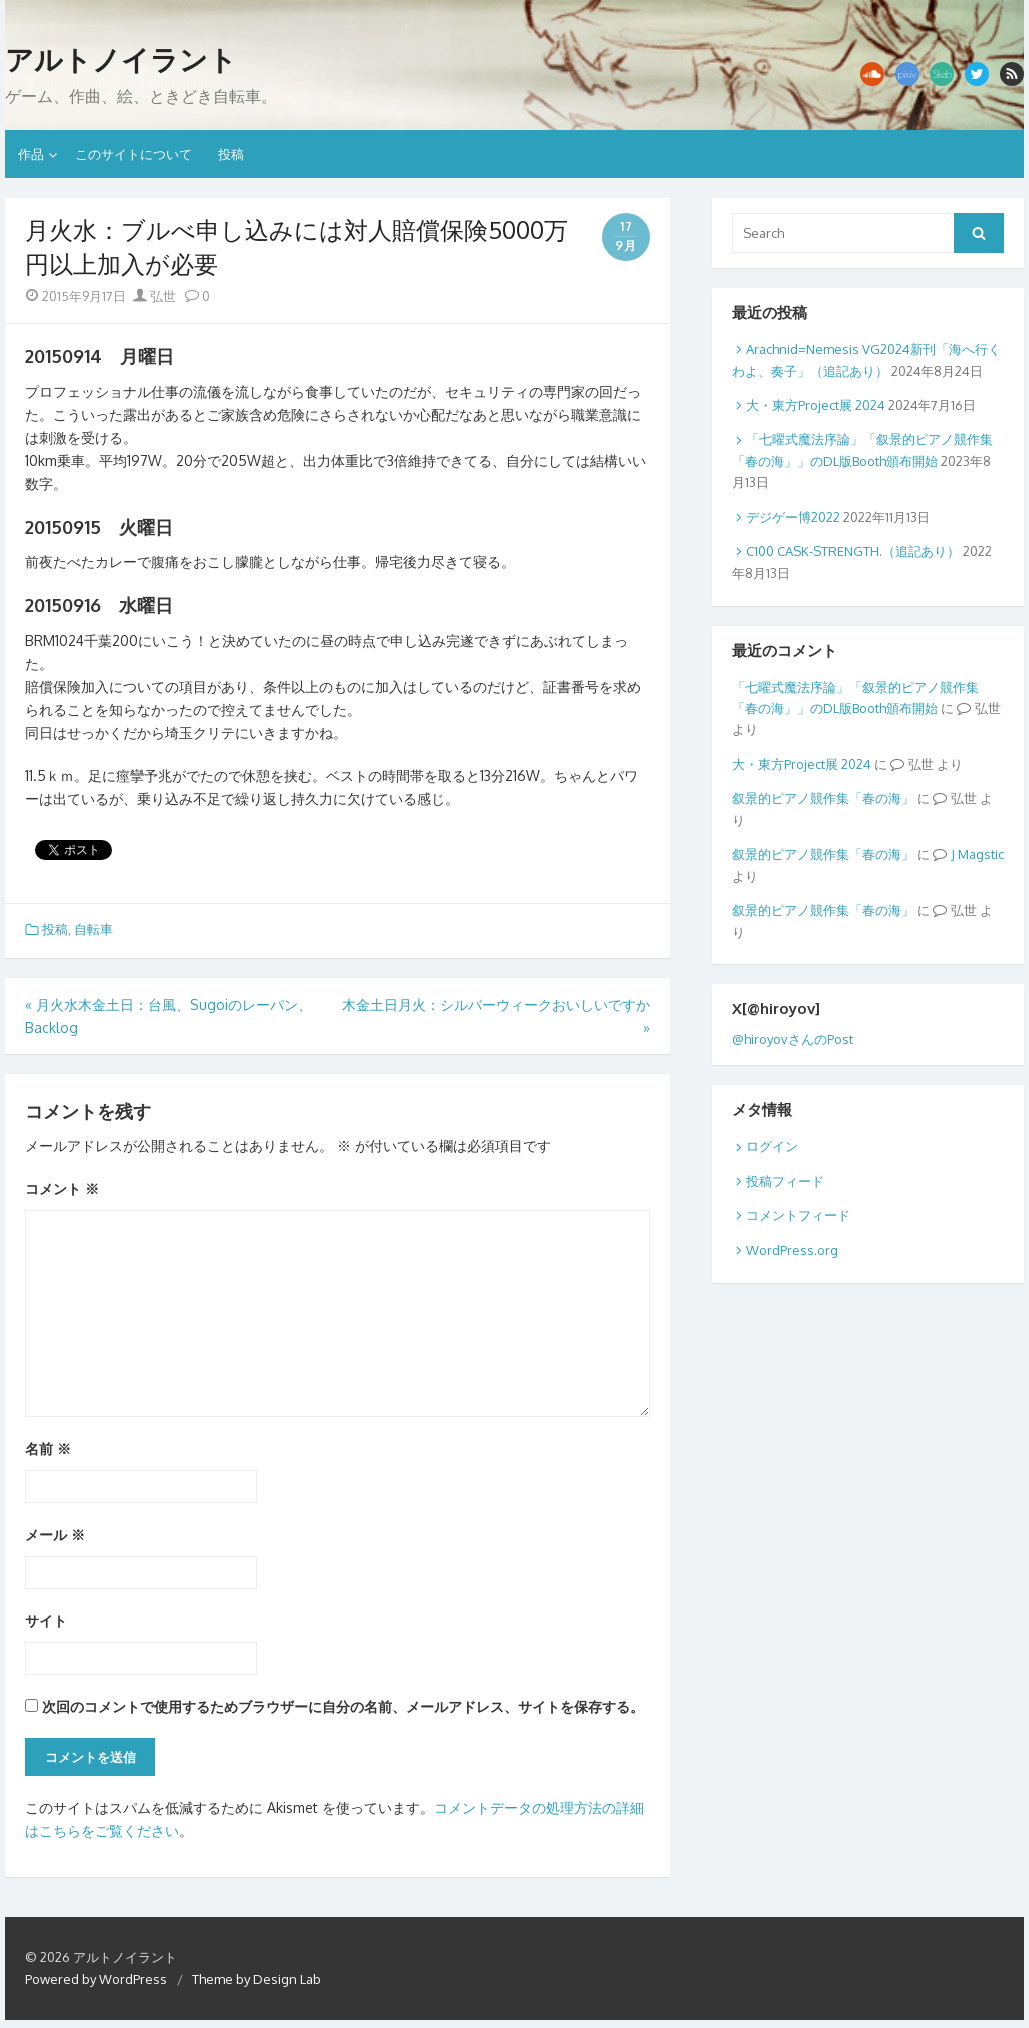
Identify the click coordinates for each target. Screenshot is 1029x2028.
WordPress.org (792, 1250)
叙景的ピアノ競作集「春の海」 (823, 798)
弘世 (154, 296)
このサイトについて (133, 154)
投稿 (231, 154)
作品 (31, 154)
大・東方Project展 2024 (815, 405)
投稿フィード (785, 1181)
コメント (62, 1188)
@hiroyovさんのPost (792, 1039)
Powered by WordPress (96, 1979)
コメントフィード (798, 1215)
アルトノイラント (121, 60)
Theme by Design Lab (256, 1979)
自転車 (93, 929)
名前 (48, 1448)
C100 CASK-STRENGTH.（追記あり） (853, 551)
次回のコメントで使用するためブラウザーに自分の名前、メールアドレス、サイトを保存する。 (343, 1706)
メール (55, 1534)
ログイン (772, 1146)
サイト (46, 1620)
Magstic (981, 854)
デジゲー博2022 (793, 517)
